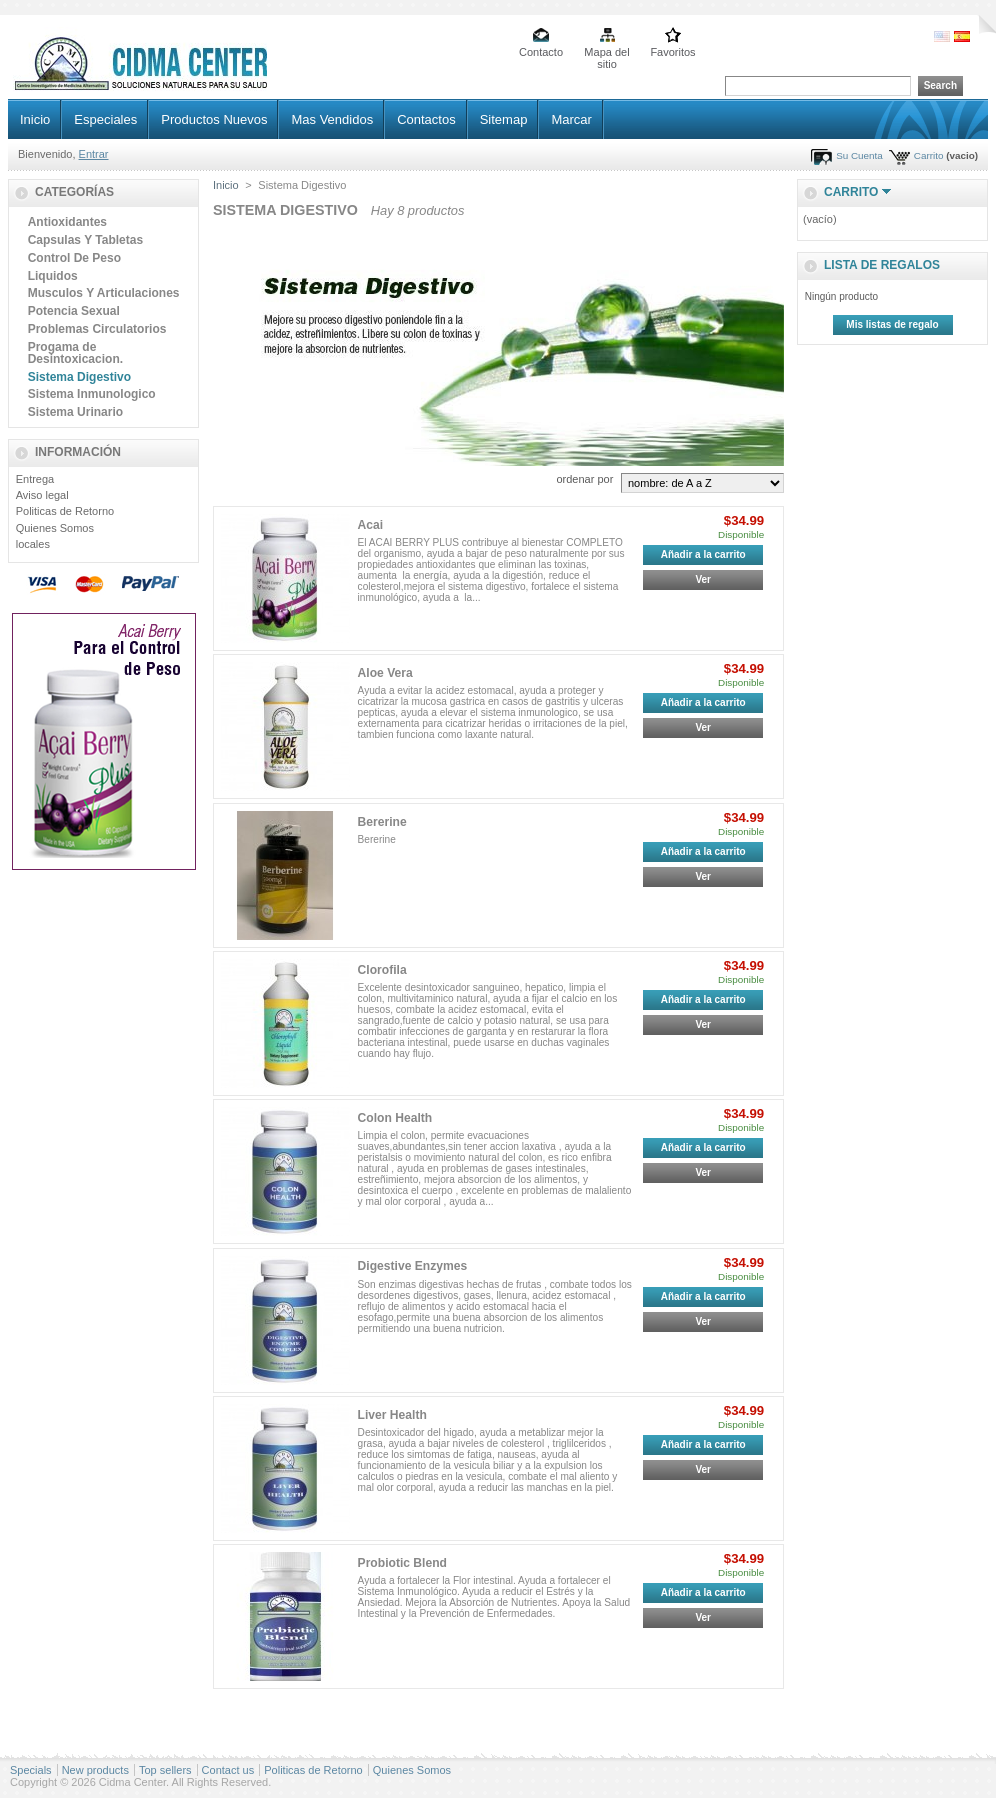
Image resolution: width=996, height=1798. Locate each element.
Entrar (94, 154)
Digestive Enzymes (413, 1266)
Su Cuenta (859, 155)
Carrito (929, 155)
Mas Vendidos (332, 119)
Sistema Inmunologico (92, 394)
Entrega (35, 479)
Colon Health (395, 1118)
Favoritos (672, 52)
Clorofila (382, 970)
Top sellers (165, 1770)
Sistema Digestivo (79, 377)
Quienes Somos (55, 528)
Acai (371, 525)
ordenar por (584, 479)
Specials (31, 1770)
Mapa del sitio (606, 53)
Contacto (541, 52)
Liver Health (392, 1415)
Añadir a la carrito (703, 554)
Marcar (571, 119)
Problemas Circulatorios (97, 329)
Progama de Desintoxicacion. (75, 353)
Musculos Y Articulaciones (104, 293)
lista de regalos (882, 265)
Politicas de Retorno (65, 511)
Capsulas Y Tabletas (85, 240)
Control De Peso (74, 258)
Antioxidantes (67, 222)
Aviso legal (42, 495)
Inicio (35, 119)
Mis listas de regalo (892, 324)
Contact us (228, 1770)
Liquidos (53, 276)
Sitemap (504, 119)
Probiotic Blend (402, 1563)
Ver (703, 579)
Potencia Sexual (74, 311)
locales (33, 544)
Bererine (382, 822)
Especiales (105, 119)
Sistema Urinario (75, 412)
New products (95, 1770)
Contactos (426, 119)
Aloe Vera (385, 673)
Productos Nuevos (214, 119)
